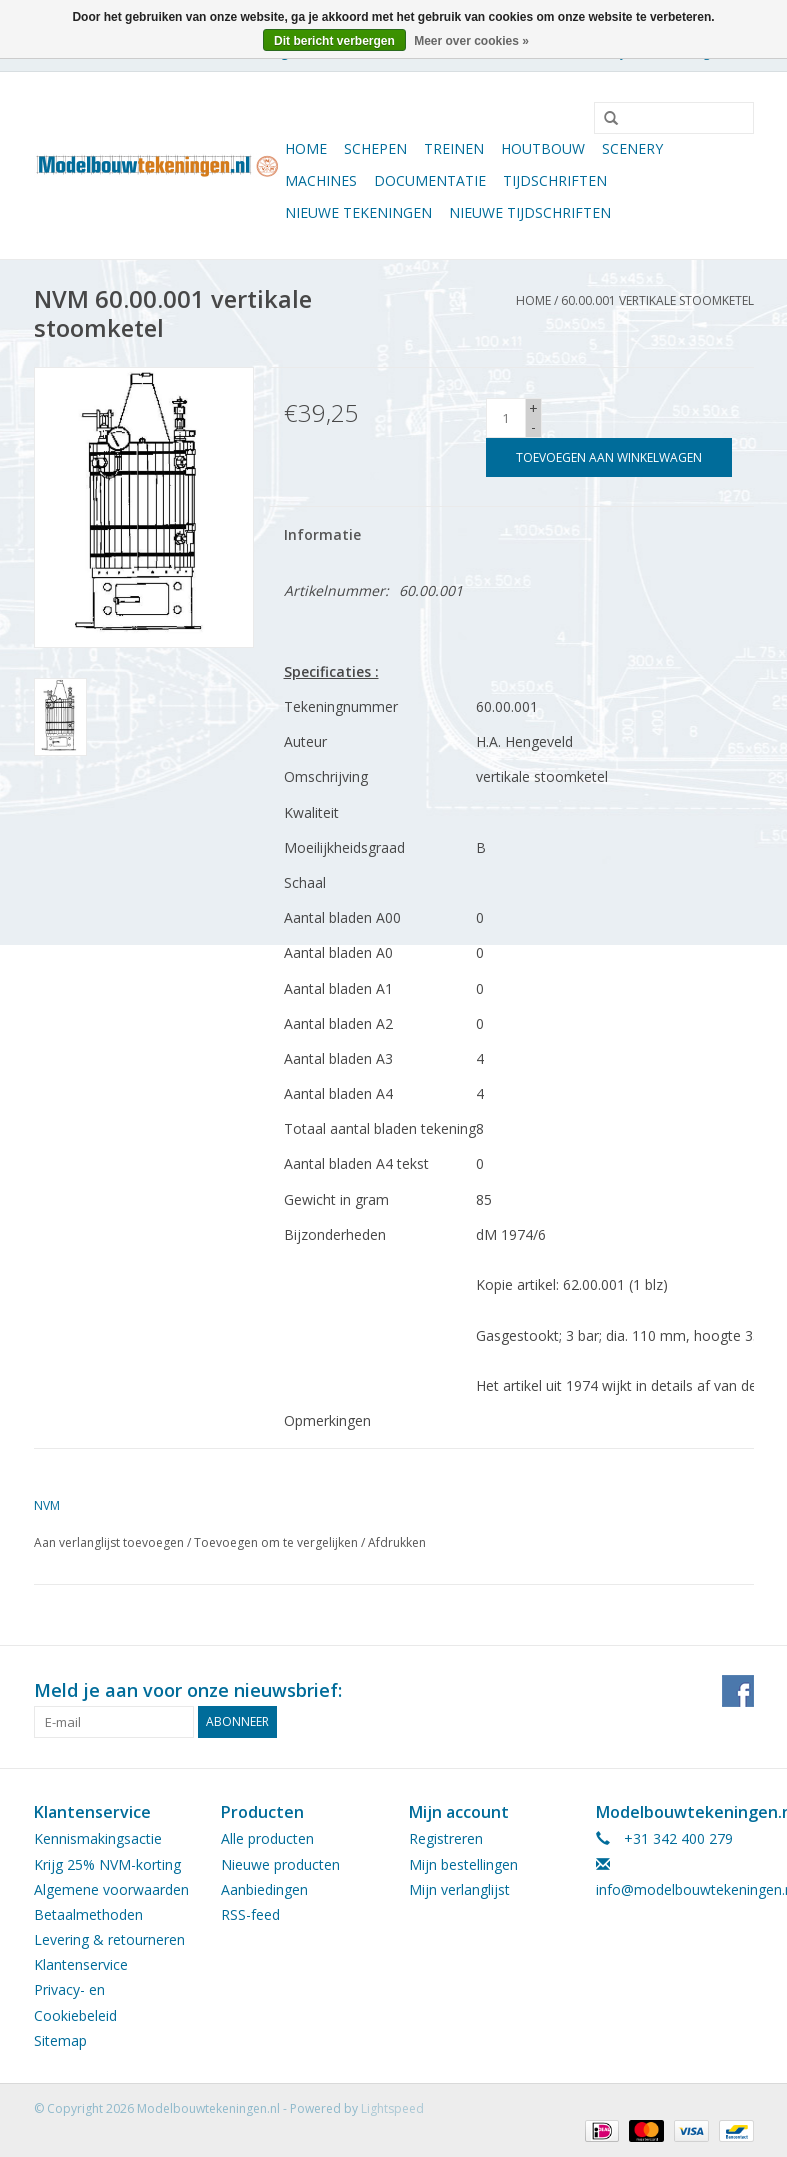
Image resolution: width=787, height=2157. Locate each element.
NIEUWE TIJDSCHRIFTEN (530, 212)
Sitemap (60, 2040)
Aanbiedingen (264, 1889)
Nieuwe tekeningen (358, 212)
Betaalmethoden (88, 1914)
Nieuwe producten (280, 1864)
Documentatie (430, 180)
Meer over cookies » (471, 41)
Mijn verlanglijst (459, 1889)
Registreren (446, 1838)
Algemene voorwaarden (111, 1889)
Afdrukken (397, 1542)
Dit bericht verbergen (334, 41)
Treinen (454, 148)
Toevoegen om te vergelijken (277, 1542)
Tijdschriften (555, 180)
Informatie (322, 534)
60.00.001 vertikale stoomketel (657, 300)
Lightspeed (392, 2108)
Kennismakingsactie (98, 1838)
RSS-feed (250, 1914)
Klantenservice (81, 1964)
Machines (321, 180)
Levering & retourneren (109, 1939)
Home (306, 148)
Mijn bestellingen (463, 1864)
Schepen (375, 148)
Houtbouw (543, 148)
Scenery (632, 148)
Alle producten (267, 1838)
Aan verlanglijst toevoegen (109, 1542)
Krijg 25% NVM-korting (107, 1864)
